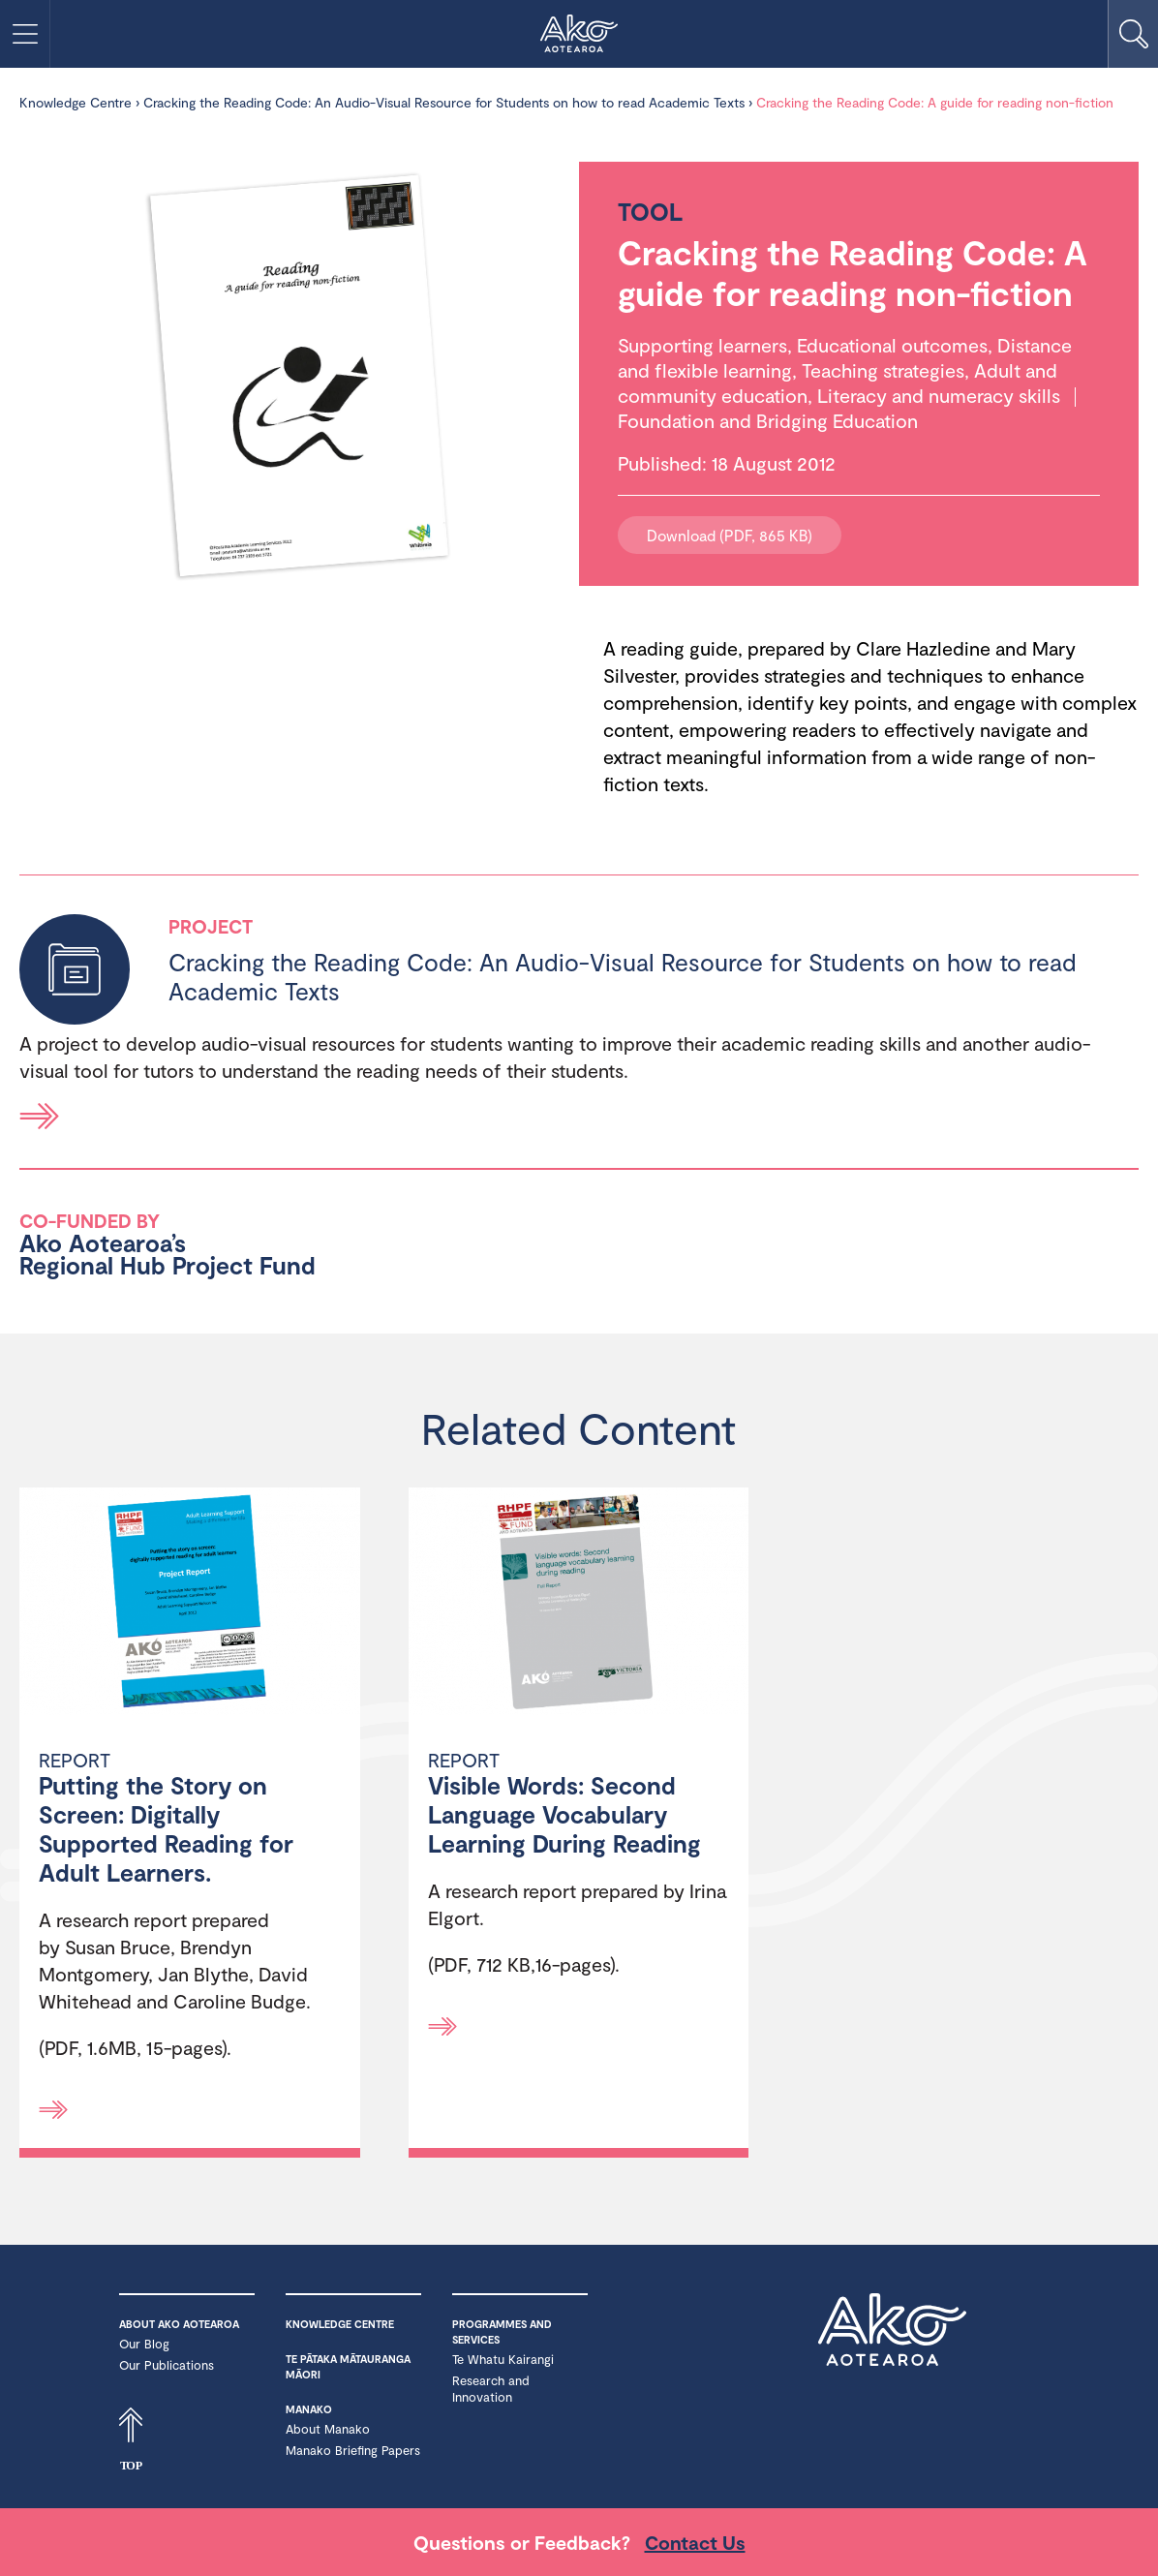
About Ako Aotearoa (179, 2323)
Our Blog (144, 2343)
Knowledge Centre (75, 102)
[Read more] (53, 2109)
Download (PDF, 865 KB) (729, 535)
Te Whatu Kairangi (503, 2359)
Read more (39, 1116)
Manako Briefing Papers (353, 2450)
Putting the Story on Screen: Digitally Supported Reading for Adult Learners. (166, 1828)
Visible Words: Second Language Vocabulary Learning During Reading (564, 1813)
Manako (309, 2409)
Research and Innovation (491, 2389)
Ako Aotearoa (892, 2341)
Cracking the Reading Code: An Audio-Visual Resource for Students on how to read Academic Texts (444, 102)
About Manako (328, 2429)
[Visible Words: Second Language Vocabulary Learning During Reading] (579, 1603)
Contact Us (695, 2542)
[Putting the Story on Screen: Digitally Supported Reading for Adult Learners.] (189, 1603)
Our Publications (166, 2365)
